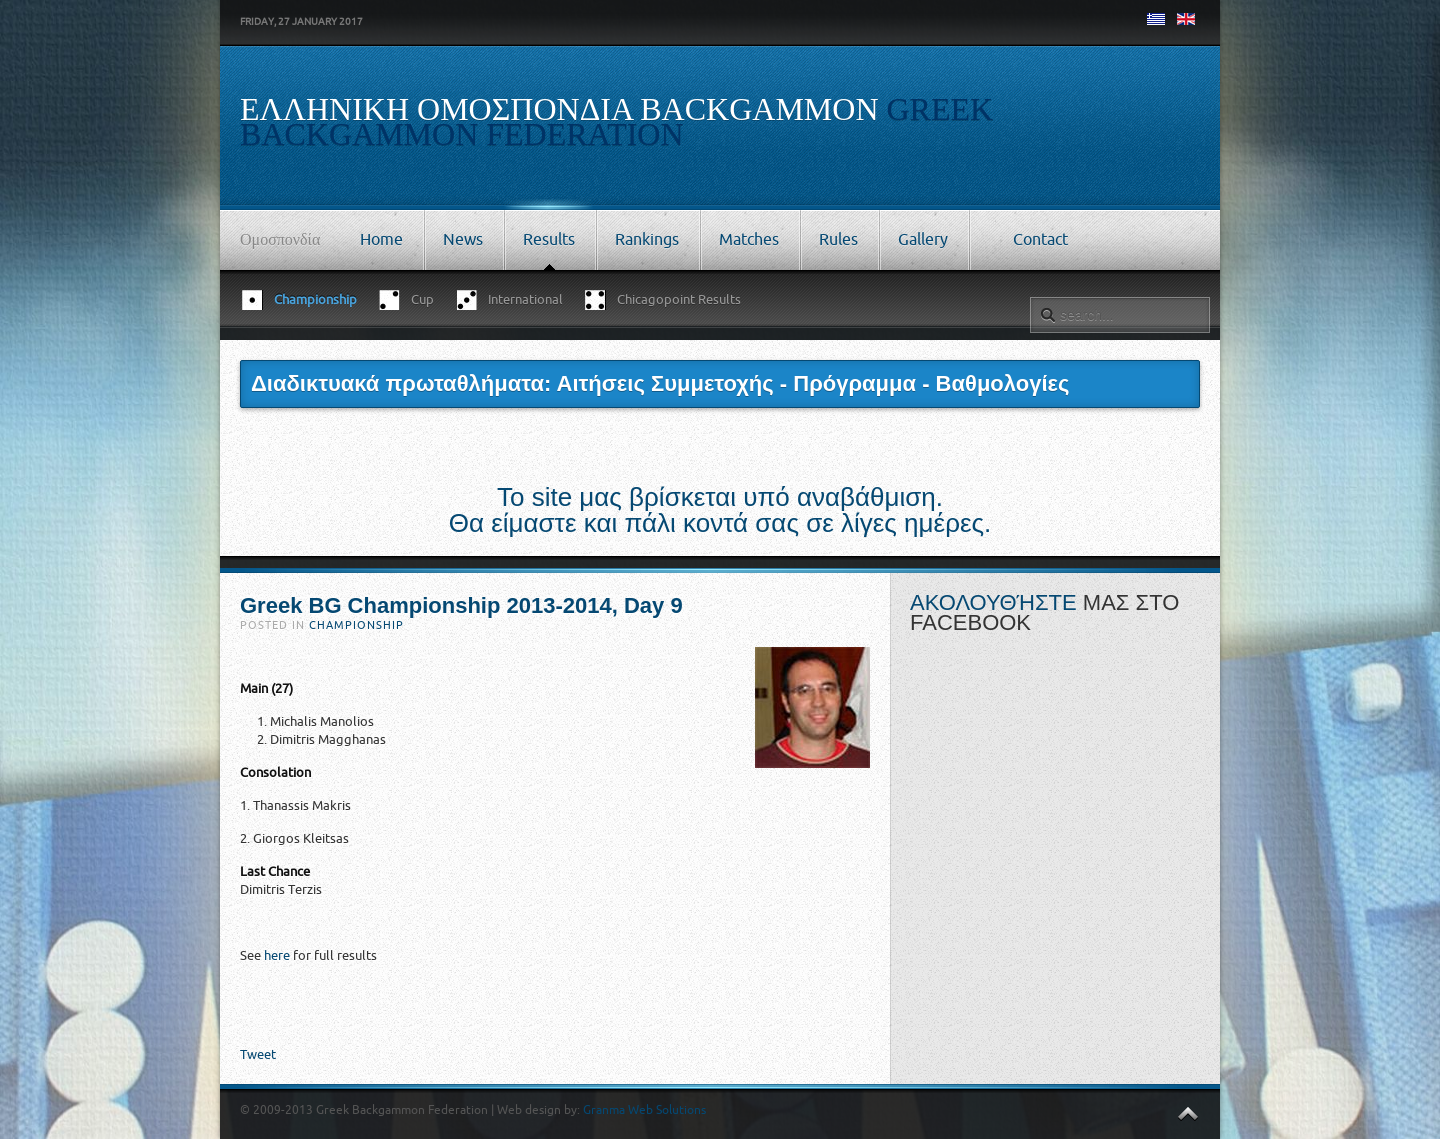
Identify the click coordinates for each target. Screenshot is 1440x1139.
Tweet (258, 1054)
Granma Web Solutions (644, 1110)
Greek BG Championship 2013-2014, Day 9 (461, 605)
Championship (356, 625)
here (277, 955)
